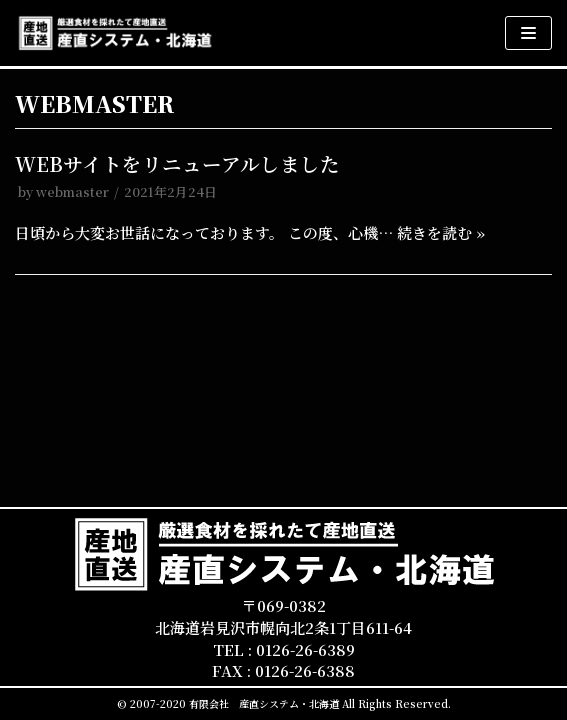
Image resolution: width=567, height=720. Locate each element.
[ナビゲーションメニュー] (528, 33)
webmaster (72, 191)
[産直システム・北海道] (115, 33)
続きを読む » (441, 232)
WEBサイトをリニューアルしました (177, 164)
